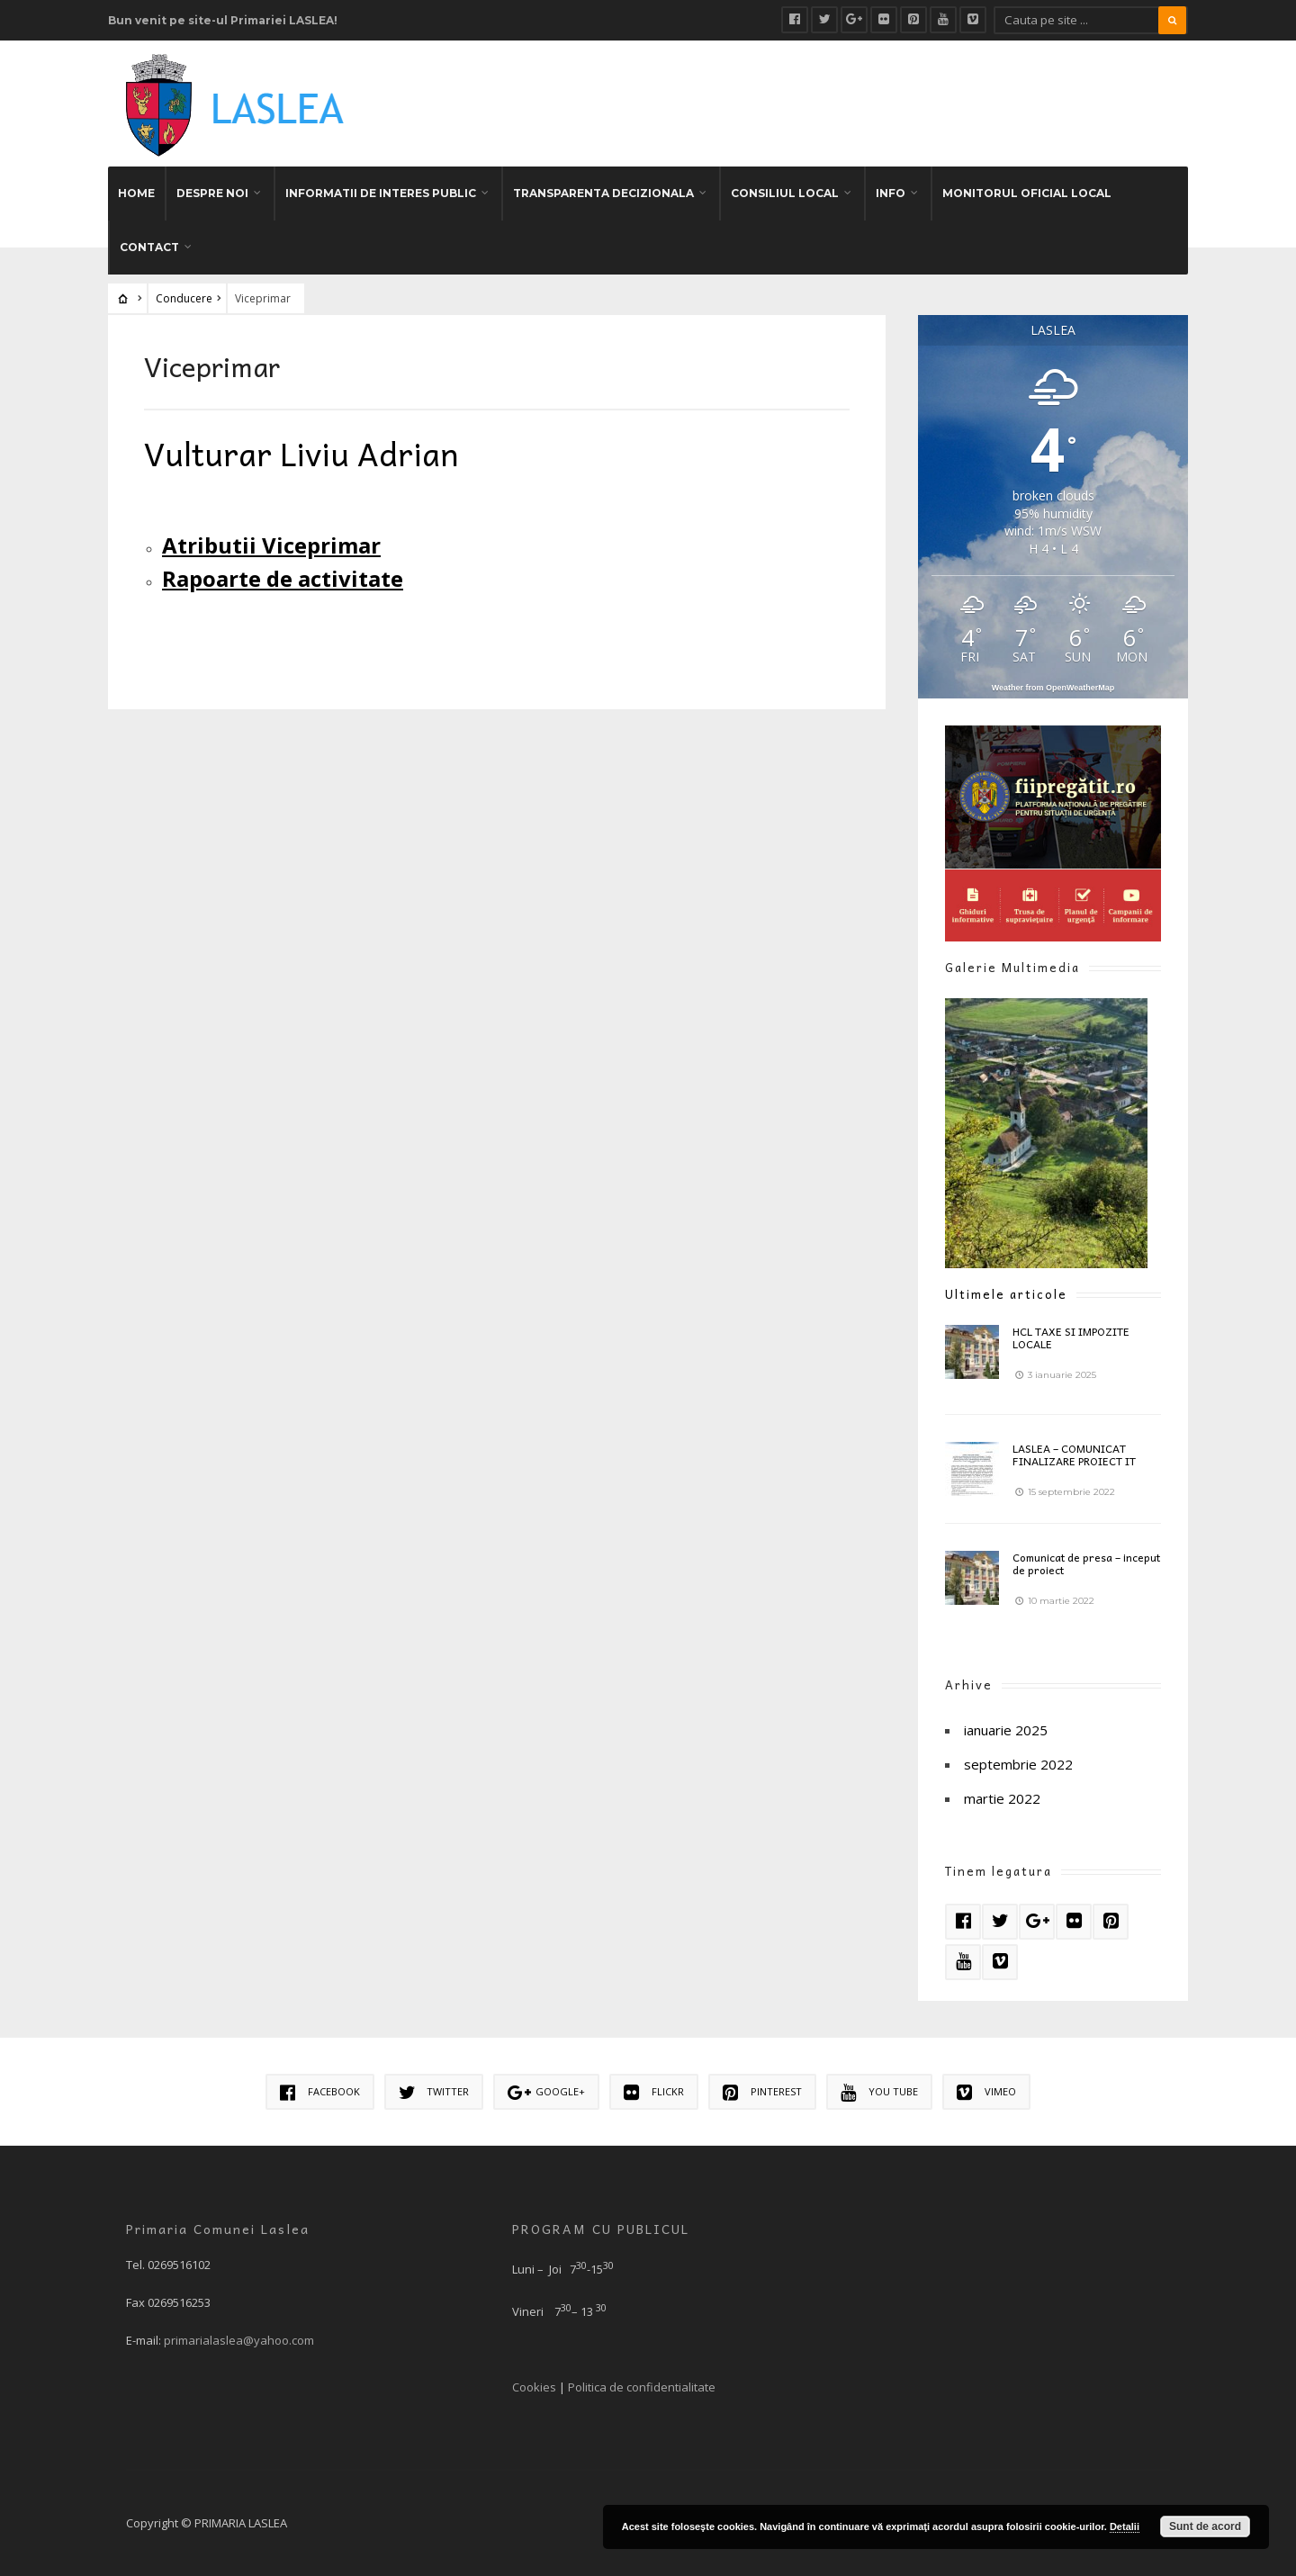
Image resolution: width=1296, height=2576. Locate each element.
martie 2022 (1002, 1798)
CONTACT (149, 247)
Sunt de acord (1205, 2526)
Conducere (184, 298)
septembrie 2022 (1018, 1764)
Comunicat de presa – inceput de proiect (1086, 1563)
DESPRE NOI (212, 193)
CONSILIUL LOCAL (785, 193)
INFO (890, 193)
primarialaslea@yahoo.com (239, 2340)
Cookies (534, 2387)
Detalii (1124, 2526)
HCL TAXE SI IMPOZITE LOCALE (1071, 1337)
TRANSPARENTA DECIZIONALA (603, 193)
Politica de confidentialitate (642, 2387)
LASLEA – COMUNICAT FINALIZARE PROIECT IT (1074, 1454)
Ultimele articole (1006, 1293)
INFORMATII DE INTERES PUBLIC (380, 193)
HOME (136, 193)
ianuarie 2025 (1006, 1730)
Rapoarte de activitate (282, 578)
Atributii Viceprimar (271, 545)
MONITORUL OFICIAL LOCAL (1027, 193)
